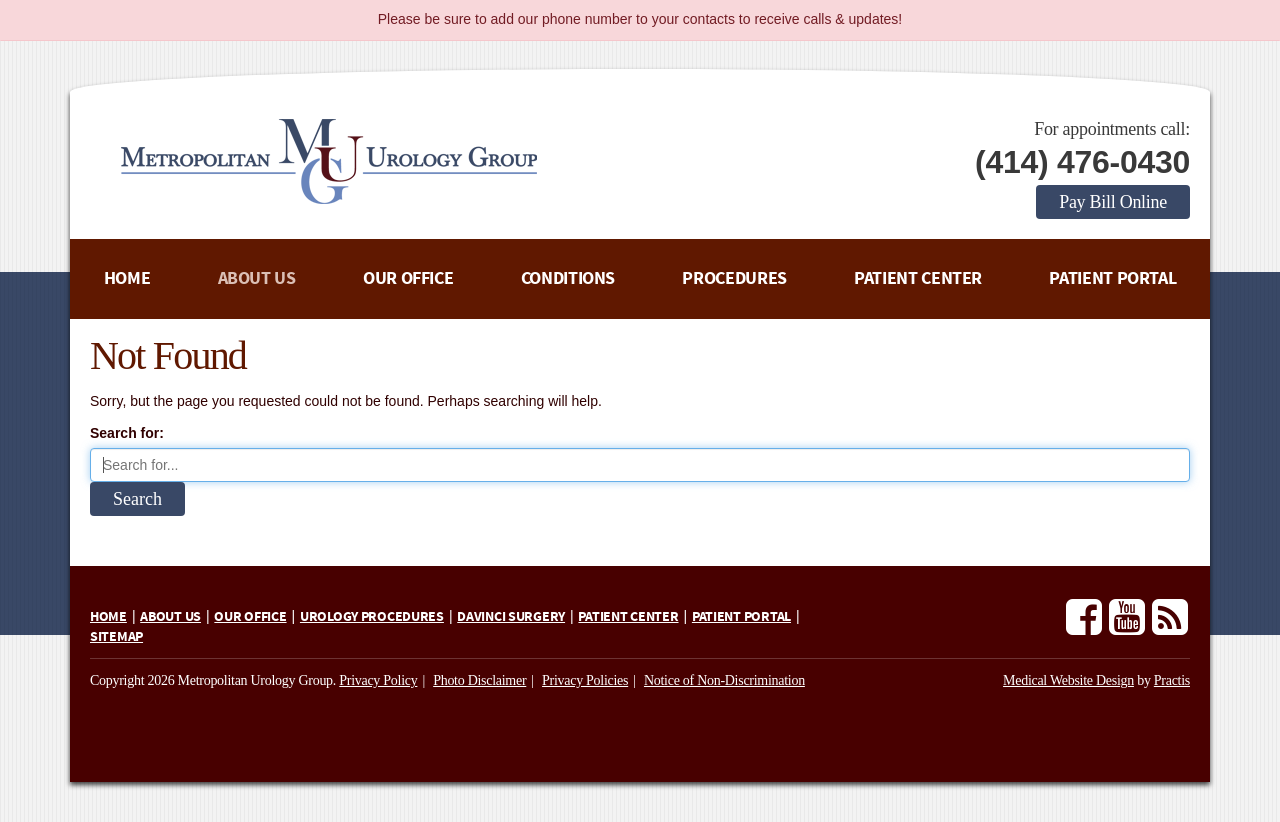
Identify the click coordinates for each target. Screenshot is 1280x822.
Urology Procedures (372, 617)
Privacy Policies (585, 680)
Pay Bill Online (1113, 202)
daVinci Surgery (511, 617)
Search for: (127, 433)
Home (127, 278)
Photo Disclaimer (479, 680)
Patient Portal (1112, 278)
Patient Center (918, 278)
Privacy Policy (378, 680)
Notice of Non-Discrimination (724, 680)
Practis (1172, 680)
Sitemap (116, 637)
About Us (257, 278)
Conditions (568, 278)
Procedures (734, 278)
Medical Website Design (1068, 680)
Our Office (408, 278)
